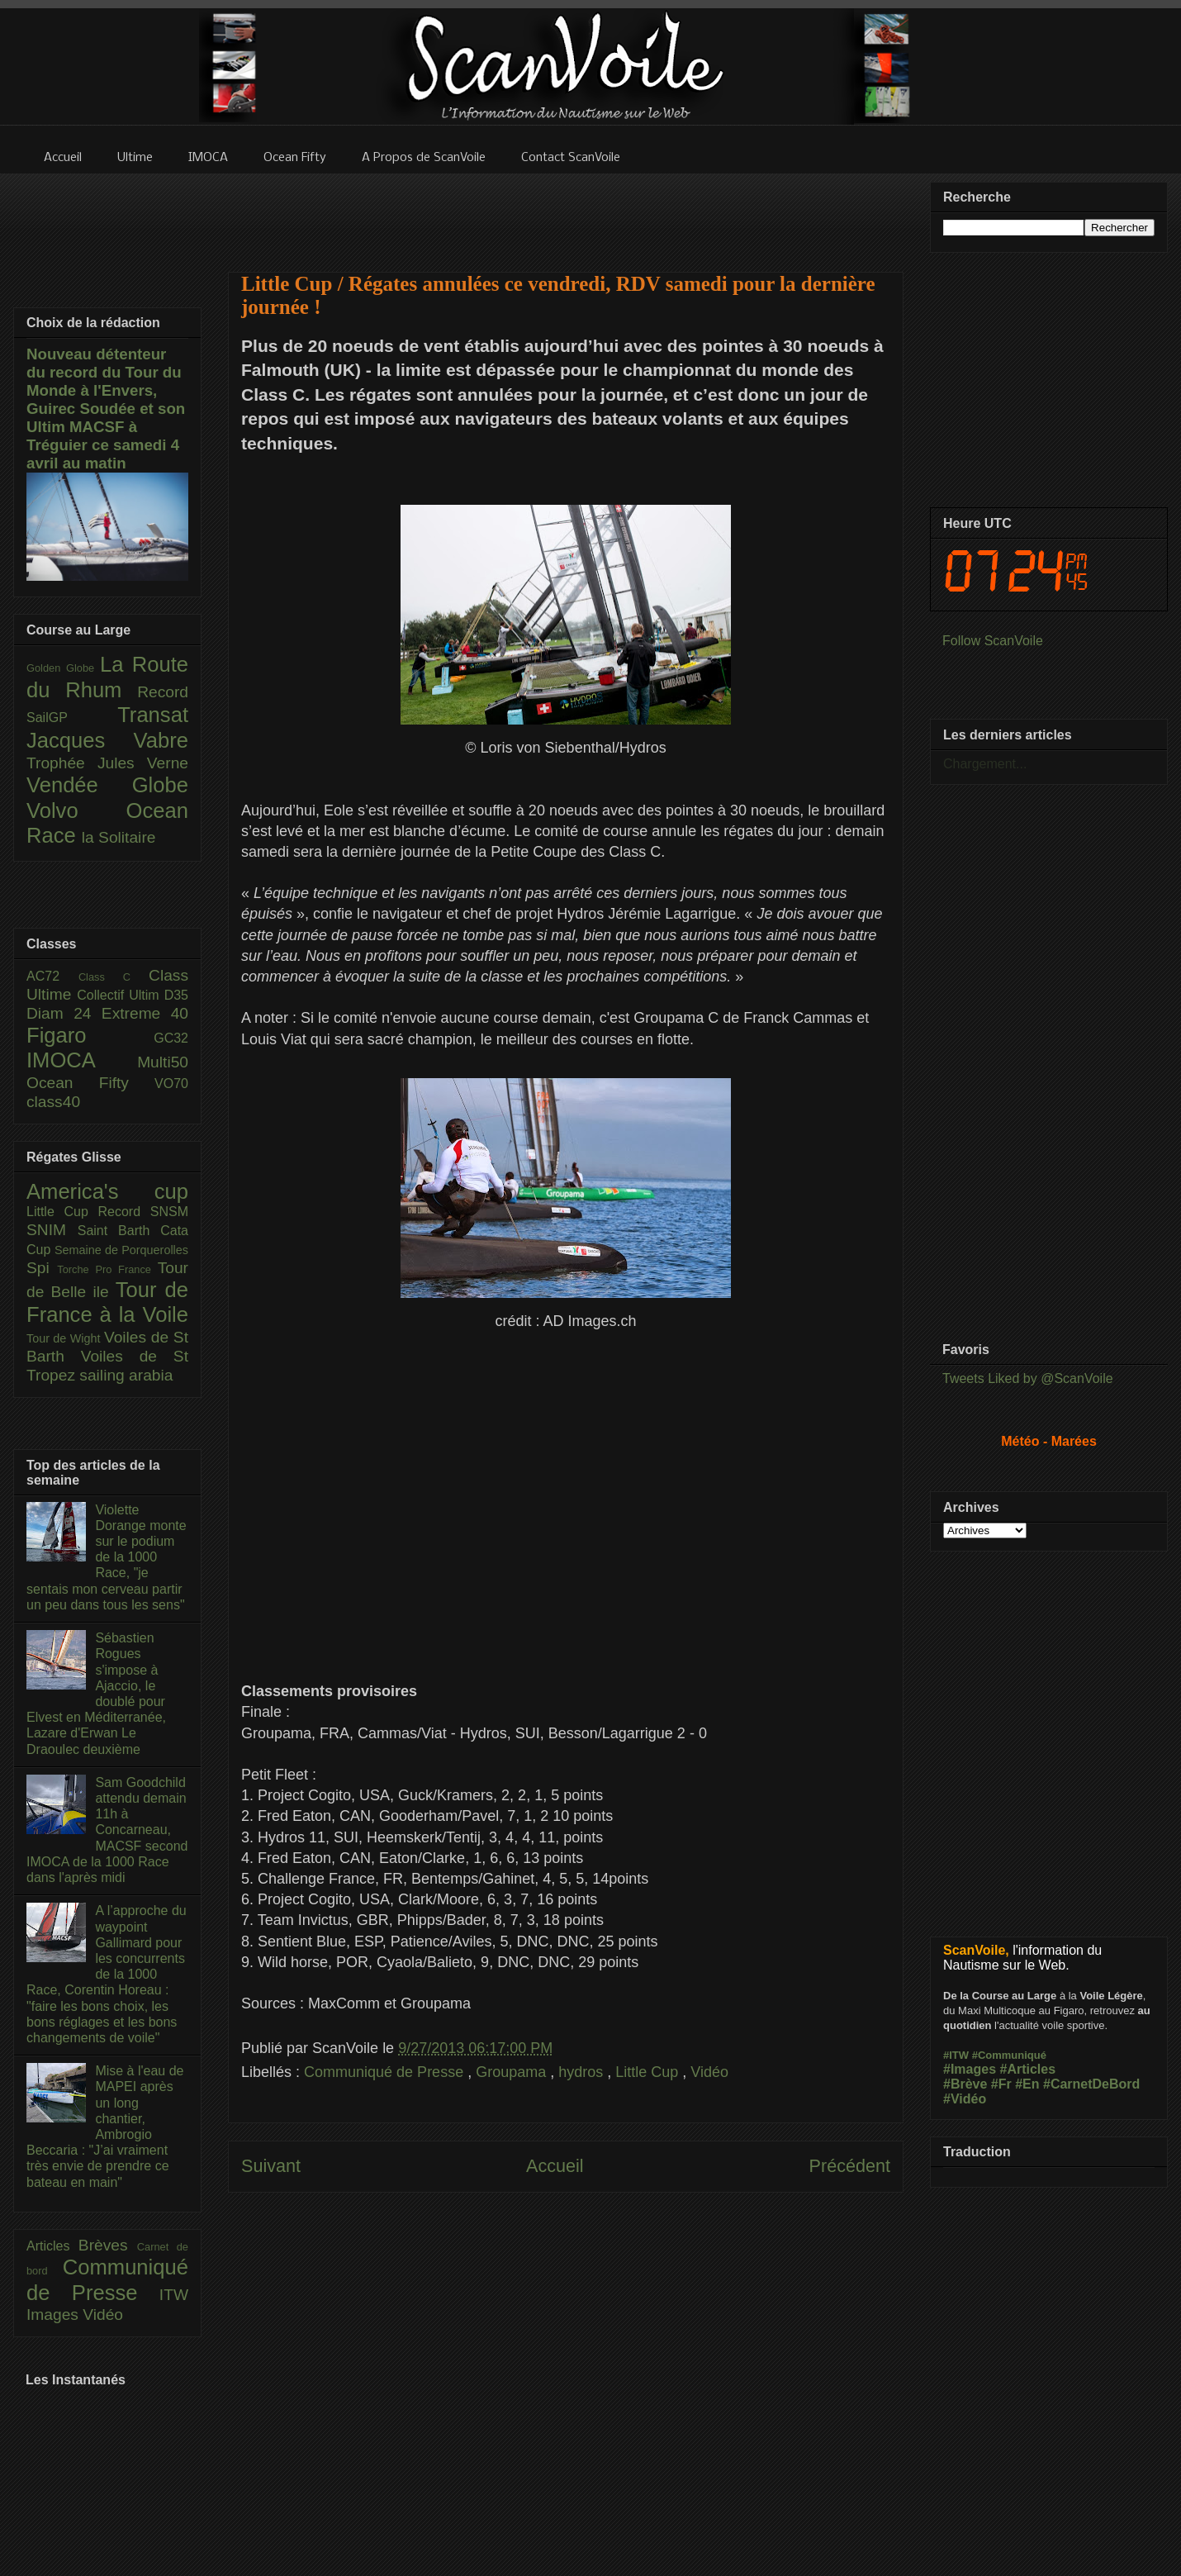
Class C (113, 977)
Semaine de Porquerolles (121, 1250)
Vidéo (709, 2072)
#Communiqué (1009, 2055)
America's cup (107, 1191)
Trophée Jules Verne (107, 763)
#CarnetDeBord (1091, 2084)
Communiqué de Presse (385, 2072)
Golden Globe (63, 668)
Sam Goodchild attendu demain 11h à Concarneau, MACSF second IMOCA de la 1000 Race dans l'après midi (106, 1829)
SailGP (71, 718)
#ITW (956, 2055)
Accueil (555, 2165)
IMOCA (81, 1060)
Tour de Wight (65, 1338)
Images (54, 2314)
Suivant (271, 2165)
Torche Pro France (107, 1269)
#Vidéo (964, 2099)
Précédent (849, 2165)
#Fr (1001, 2084)
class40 (53, 1101)
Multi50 (162, 1062)
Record (162, 692)
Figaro (90, 1035)
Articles (52, 2246)
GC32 (171, 1038)
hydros (582, 2072)
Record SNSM (143, 1212)
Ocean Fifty (90, 1082)
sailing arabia (126, 1375)
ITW (173, 2294)
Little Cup (648, 2072)
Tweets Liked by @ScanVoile (1027, 1378)
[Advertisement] (565, 212)
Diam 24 (64, 1013)
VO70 (171, 1084)
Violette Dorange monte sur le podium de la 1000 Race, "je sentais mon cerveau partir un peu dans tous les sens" (106, 1557)
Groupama (513, 2072)
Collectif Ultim (120, 995)
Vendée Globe (107, 784)
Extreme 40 (145, 1013)
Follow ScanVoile (992, 641)
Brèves (107, 2245)
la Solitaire (119, 837)
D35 (176, 995)
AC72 (52, 976)
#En (1027, 2084)
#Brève (965, 2084)
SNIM (52, 1229)
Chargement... (985, 764)
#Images (969, 2069)
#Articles (1028, 2069)
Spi (41, 1267)
